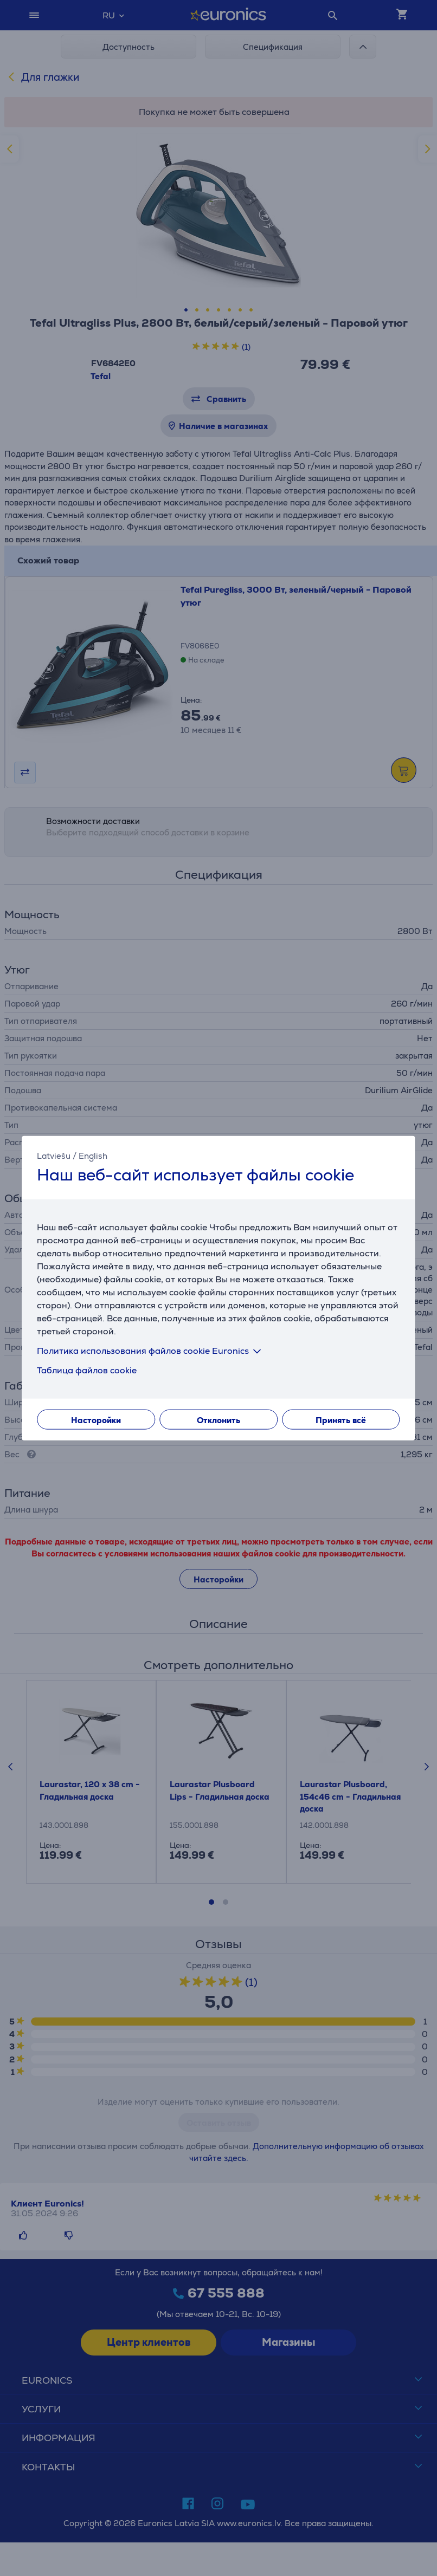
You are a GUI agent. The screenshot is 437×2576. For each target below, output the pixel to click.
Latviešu (53, 1155)
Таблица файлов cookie (87, 1370)
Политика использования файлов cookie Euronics (151, 1351)
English (93, 1155)
